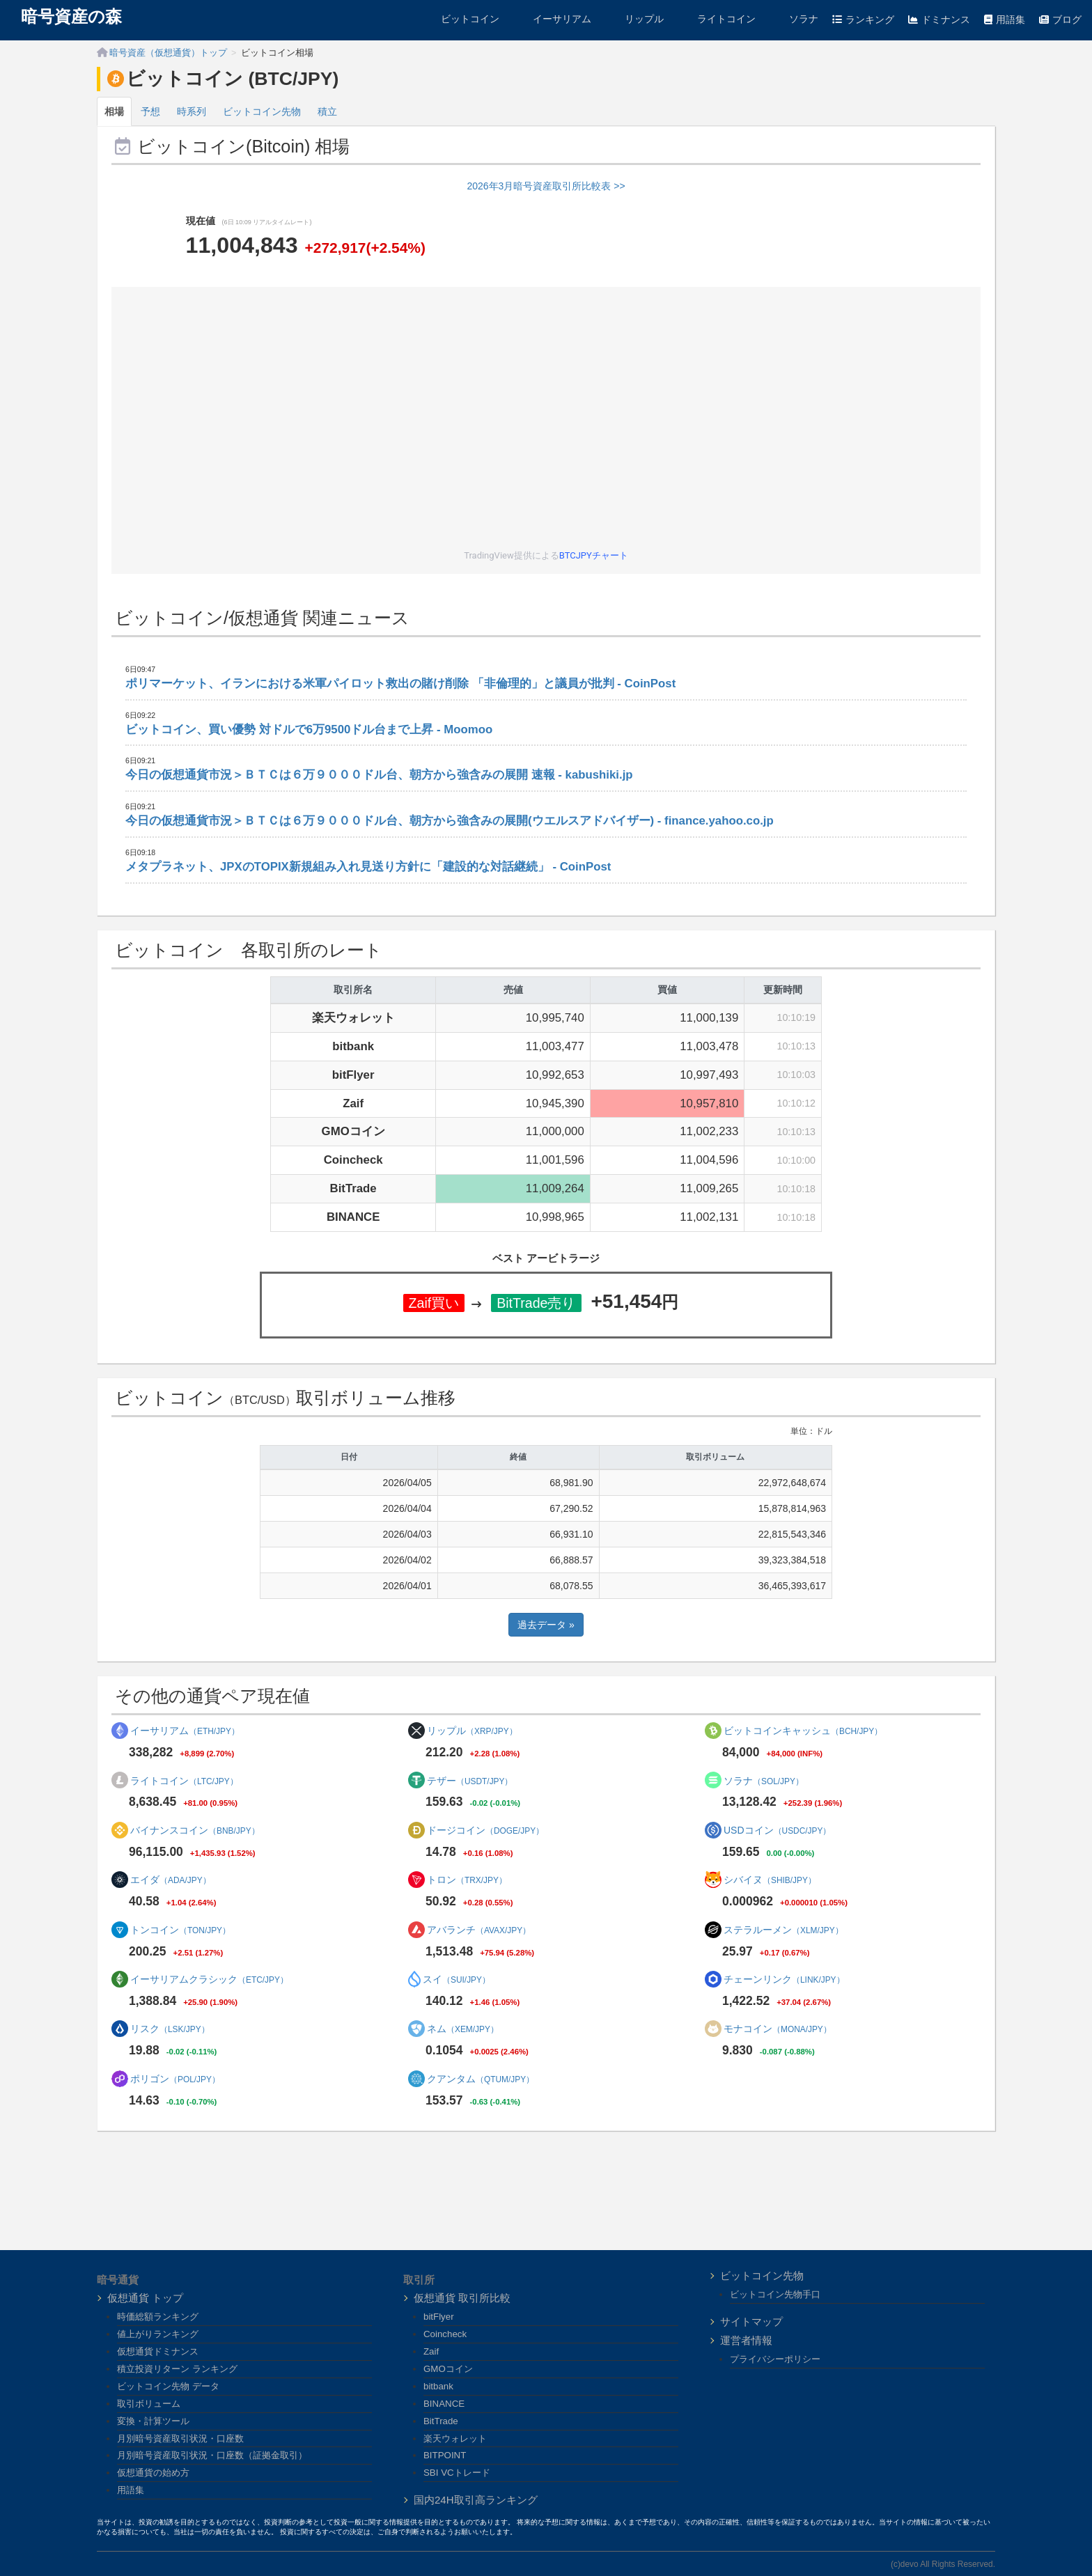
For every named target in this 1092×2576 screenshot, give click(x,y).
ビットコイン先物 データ (168, 2386)
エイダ (170, 1879)
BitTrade (440, 2421)
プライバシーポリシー (775, 2359)
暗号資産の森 (71, 17)
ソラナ (794, 18)
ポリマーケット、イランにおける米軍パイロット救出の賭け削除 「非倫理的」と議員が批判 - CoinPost (400, 683)
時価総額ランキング (157, 2316)
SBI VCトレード (456, 2472)
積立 (327, 111)
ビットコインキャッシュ (803, 1730)
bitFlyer (438, 2316)
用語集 (1004, 19)
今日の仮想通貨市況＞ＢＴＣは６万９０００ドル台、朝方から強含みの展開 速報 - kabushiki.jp (379, 774)
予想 (150, 111)
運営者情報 (746, 2340)
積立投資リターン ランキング (177, 2369)
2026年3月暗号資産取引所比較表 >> (546, 186)
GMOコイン (448, 2369)
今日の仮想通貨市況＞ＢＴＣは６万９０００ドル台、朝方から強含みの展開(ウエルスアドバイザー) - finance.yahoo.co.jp (449, 820)
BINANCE (444, 2403)
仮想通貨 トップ (145, 2298)
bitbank (438, 2386)
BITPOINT (444, 2455)
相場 (114, 111)
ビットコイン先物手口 (775, 2294)
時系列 (191, 111)
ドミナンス (939, 19)
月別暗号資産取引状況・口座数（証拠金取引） (212, 2455)
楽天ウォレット (455, 2438)
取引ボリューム (148, 2403)
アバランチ (479, 1929)
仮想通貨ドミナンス (157, 2351)
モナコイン (778, 2028)
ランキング (863, 19)
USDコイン (777, 1830)
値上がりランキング (157, 2334)
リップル (634, 18)
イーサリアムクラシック (209, 1979)
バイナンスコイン (195, 1830)
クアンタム (480, 2078)
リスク (170, 2028)
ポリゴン (175, 2078)
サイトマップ (751, 2321)
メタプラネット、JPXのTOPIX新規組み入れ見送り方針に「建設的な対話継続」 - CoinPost (368, 866)
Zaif (431, 2351)
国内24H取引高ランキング (476, 2500)
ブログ (1060, 19)
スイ (456, 1979)
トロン (467, 1879)
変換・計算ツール (153, 2421)
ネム (463, 2028)
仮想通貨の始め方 (153, 2472)
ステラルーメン (783, 1929)
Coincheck (445, 2334)
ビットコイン (460, 18)
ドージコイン (485, 1830)
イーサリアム (552, 18)
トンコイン (180, 1929)
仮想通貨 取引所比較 (462, 2298)
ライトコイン (717, 18)
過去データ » (546, 1624)
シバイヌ (770, 1879)
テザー (470, 1780)
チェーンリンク (784, 1979)
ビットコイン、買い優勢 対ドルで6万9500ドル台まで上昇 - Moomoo (308, 729)
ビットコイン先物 (262, 111)
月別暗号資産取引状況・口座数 (180, 2438)
